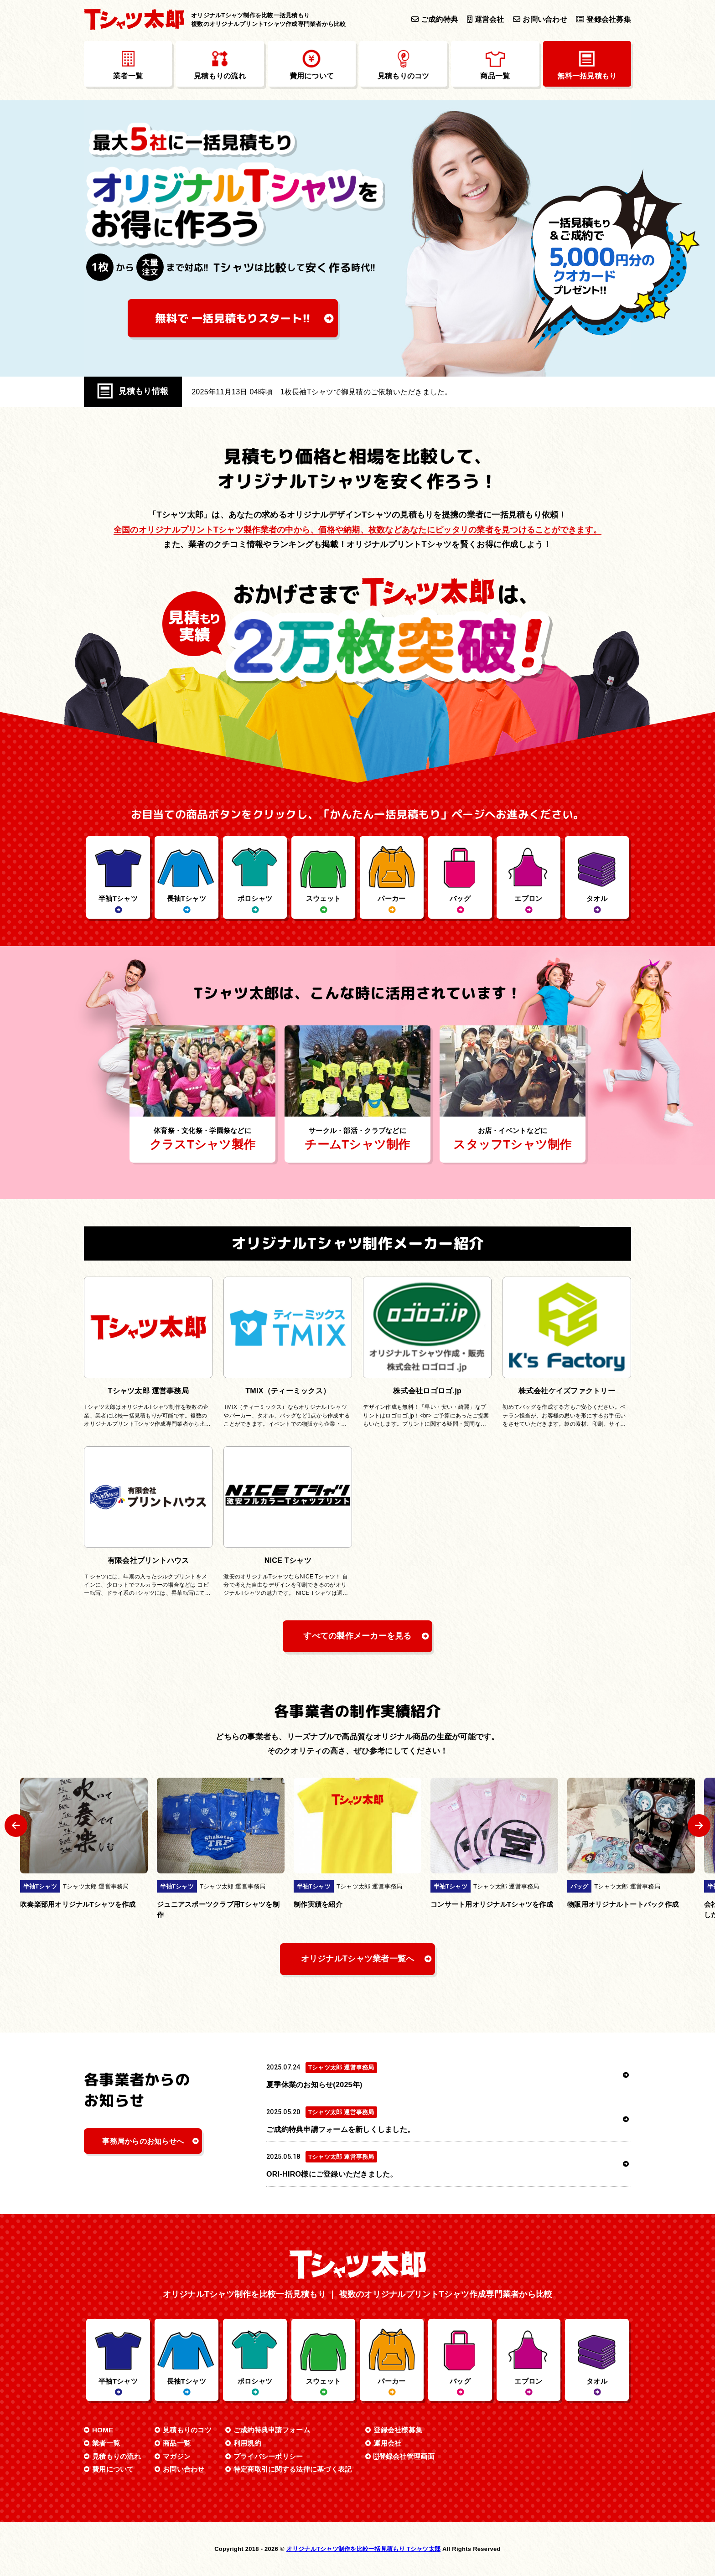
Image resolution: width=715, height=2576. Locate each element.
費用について (113, 2469)
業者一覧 (106, 2443)
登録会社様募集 (397, 2430)
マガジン (177, 2456)
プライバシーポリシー (268, 2456)
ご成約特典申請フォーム (271, 2430)
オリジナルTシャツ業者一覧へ (357, 1958)
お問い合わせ (540, 19)
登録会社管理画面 (403, 2456)
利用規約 (247, 2443)
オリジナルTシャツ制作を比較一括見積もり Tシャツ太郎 (363, 2548)
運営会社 (485, 19)
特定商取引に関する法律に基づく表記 (292, 2469)
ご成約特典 (434, 19)
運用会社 (387, 2443)
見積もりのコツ (187, 2430)
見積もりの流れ (116, 2456)
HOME (102, 2430)
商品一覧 (177, 2443)
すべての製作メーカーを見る (357, 1635)
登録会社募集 (603, 19)
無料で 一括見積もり (233, 318)
